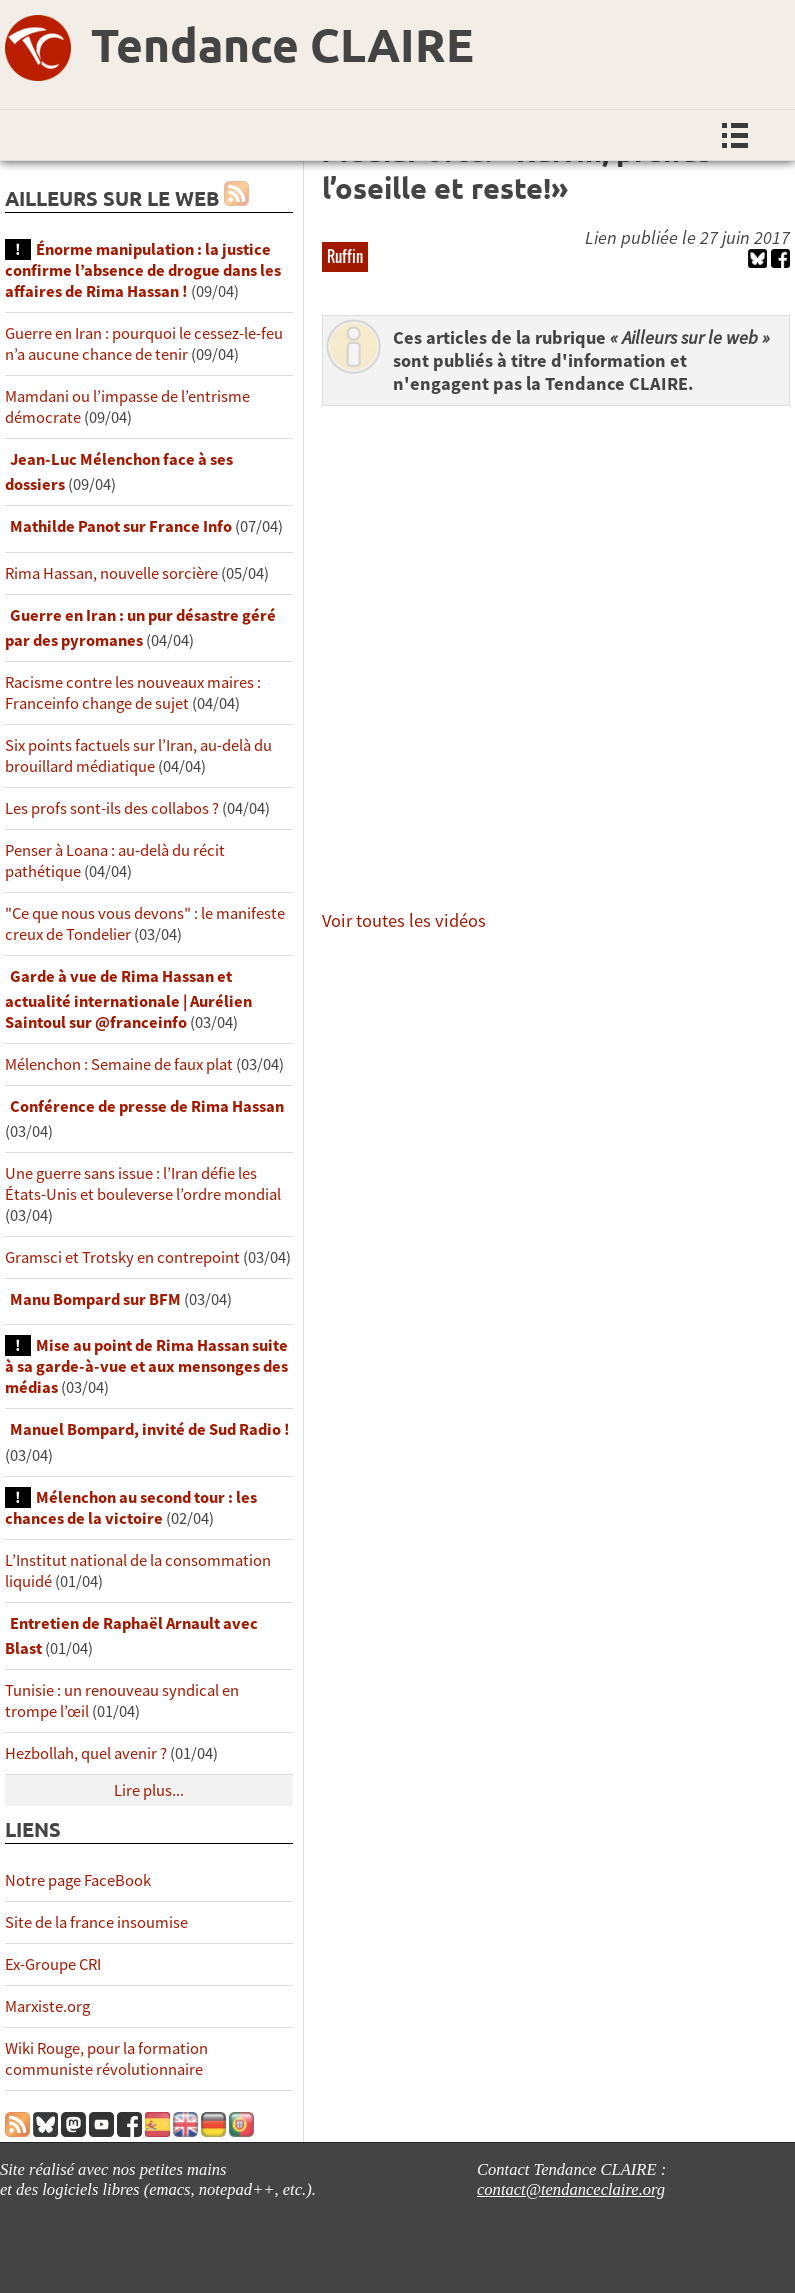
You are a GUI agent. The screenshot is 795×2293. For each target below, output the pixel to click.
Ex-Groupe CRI (53, 1964)
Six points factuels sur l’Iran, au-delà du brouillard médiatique (138, 756)
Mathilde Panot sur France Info (121, 526)
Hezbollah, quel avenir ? (86, 1753)
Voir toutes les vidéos (404, 920)
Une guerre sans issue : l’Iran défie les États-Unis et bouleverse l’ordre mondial (143, 1184)
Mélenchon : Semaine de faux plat (119, 1064)
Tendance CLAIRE (282, 44)
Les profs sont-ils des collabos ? (112, 808)
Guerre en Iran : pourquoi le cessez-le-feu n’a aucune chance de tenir (144, 344)
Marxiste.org (47, 2006)
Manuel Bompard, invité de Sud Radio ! (150, 1429)
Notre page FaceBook (78, 1880)
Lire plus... (149, 1790)
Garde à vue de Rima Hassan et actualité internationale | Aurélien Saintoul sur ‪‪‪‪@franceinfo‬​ (128, 999)
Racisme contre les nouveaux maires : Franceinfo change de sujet (133, 693)
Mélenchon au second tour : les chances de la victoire (131, 1508)
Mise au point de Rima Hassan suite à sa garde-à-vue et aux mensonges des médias (146, 1366)
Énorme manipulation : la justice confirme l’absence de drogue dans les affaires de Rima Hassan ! (143, 270)
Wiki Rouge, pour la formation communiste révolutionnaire (106, 2059)
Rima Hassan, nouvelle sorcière (111, 573)
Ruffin (345, 256)
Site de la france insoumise (96, 1922)
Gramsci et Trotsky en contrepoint (122, 1257)
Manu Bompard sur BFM (95, 1299)
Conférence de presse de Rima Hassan (147, 1106)
